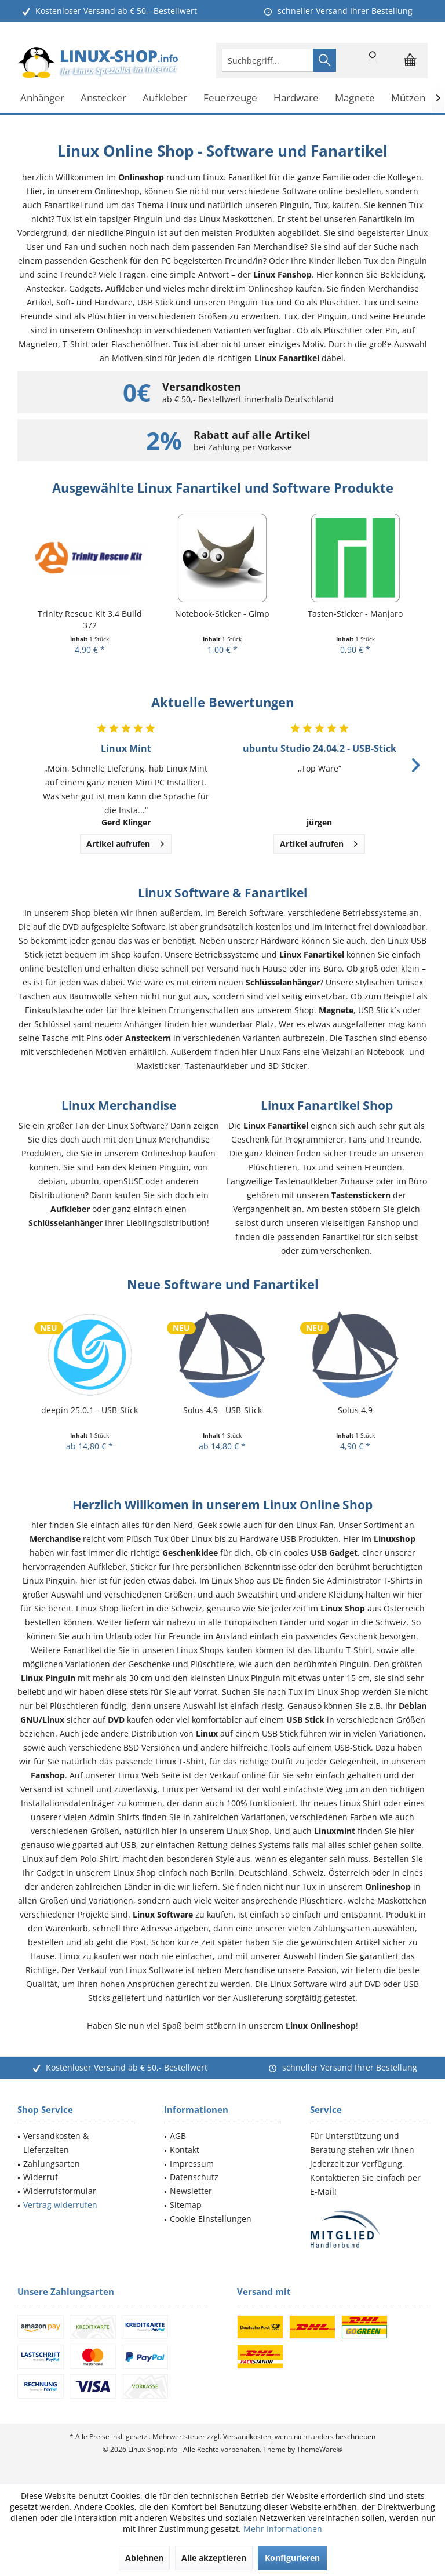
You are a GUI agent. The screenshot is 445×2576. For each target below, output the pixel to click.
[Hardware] (296, 98)
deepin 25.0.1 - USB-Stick (89, 1410)
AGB (178, 2135)
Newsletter (191, 2190)
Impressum (192, 2163)
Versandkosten (247, 2437)
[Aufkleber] (164, 98)
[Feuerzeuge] (230, 98)
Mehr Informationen (282, 2528)
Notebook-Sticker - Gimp (222, 613)
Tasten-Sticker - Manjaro (355, 613)
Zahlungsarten (51, 2163)
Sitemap (186, 2204)
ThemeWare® (319, 2449)
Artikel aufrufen (125, 842)
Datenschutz (194, 2176)
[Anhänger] (42, 98)
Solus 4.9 (355, 1410)
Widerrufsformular (59, 2190)
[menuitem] (410, 60)
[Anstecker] (103, 98)
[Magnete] (355, 98)
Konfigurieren (292, 2557)
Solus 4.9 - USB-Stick (222, 1410)
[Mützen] (408, 98)
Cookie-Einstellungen (210, 2218)
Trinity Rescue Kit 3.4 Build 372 (90, 619)
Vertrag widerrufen (60, 2204)
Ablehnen (144, 2557)
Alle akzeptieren (213, 2557)
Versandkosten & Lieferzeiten (56, 2142)
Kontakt (184, 2149)
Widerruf (40, 2176)
